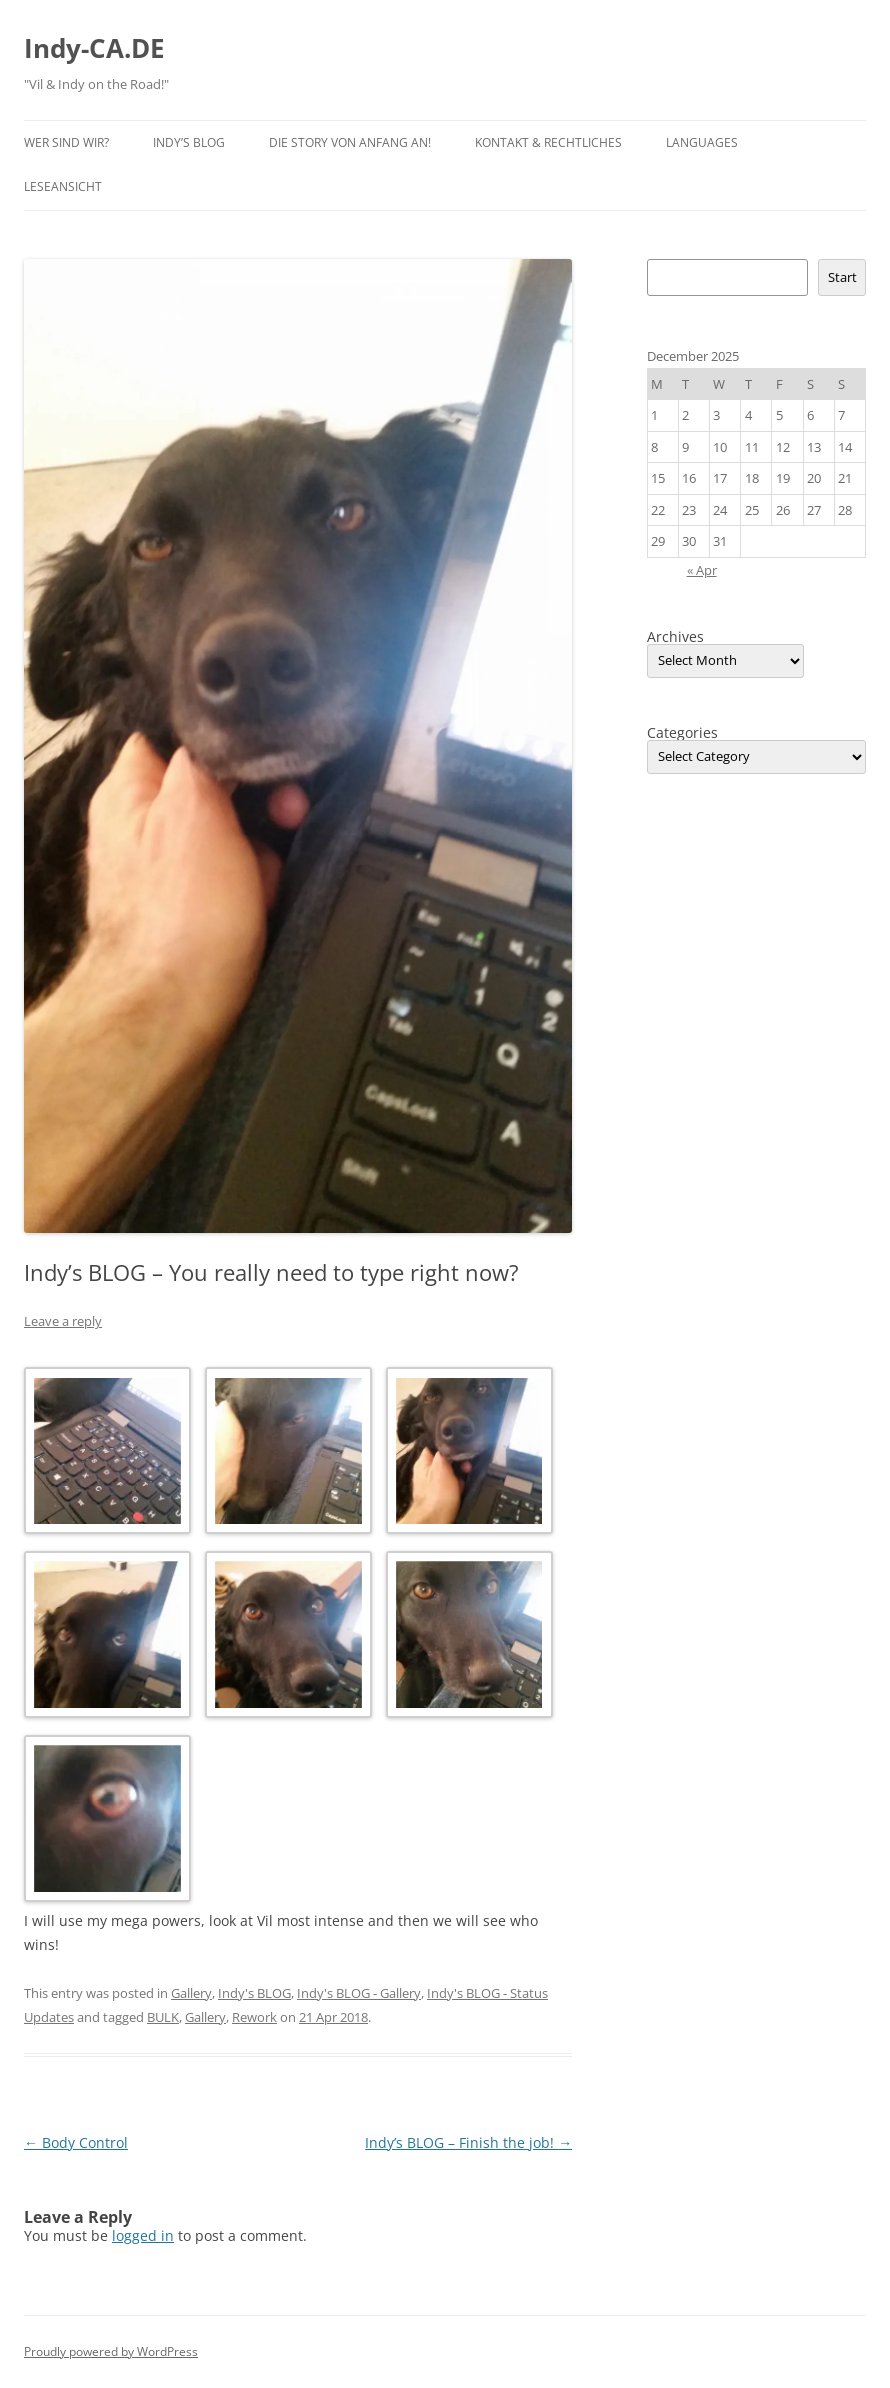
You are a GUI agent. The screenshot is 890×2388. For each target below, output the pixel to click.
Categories (682, 733)
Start (842, 277)
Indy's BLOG (254, 1993)
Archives (675, 637)
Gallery (191, 1993)
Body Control (76, 2142)
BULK (163, 2017)
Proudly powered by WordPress (111, 2351)
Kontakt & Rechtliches (548, 142)
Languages (702, 142)
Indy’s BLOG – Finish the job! (468, 2142)
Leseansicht (63, 186)
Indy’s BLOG (189, 142)
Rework (254, 2017)
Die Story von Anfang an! (350, 142)
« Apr (702, 570)
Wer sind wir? (66, 142)
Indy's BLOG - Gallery (359, 1993)
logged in (143, 2235)
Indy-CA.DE (94, 48)
